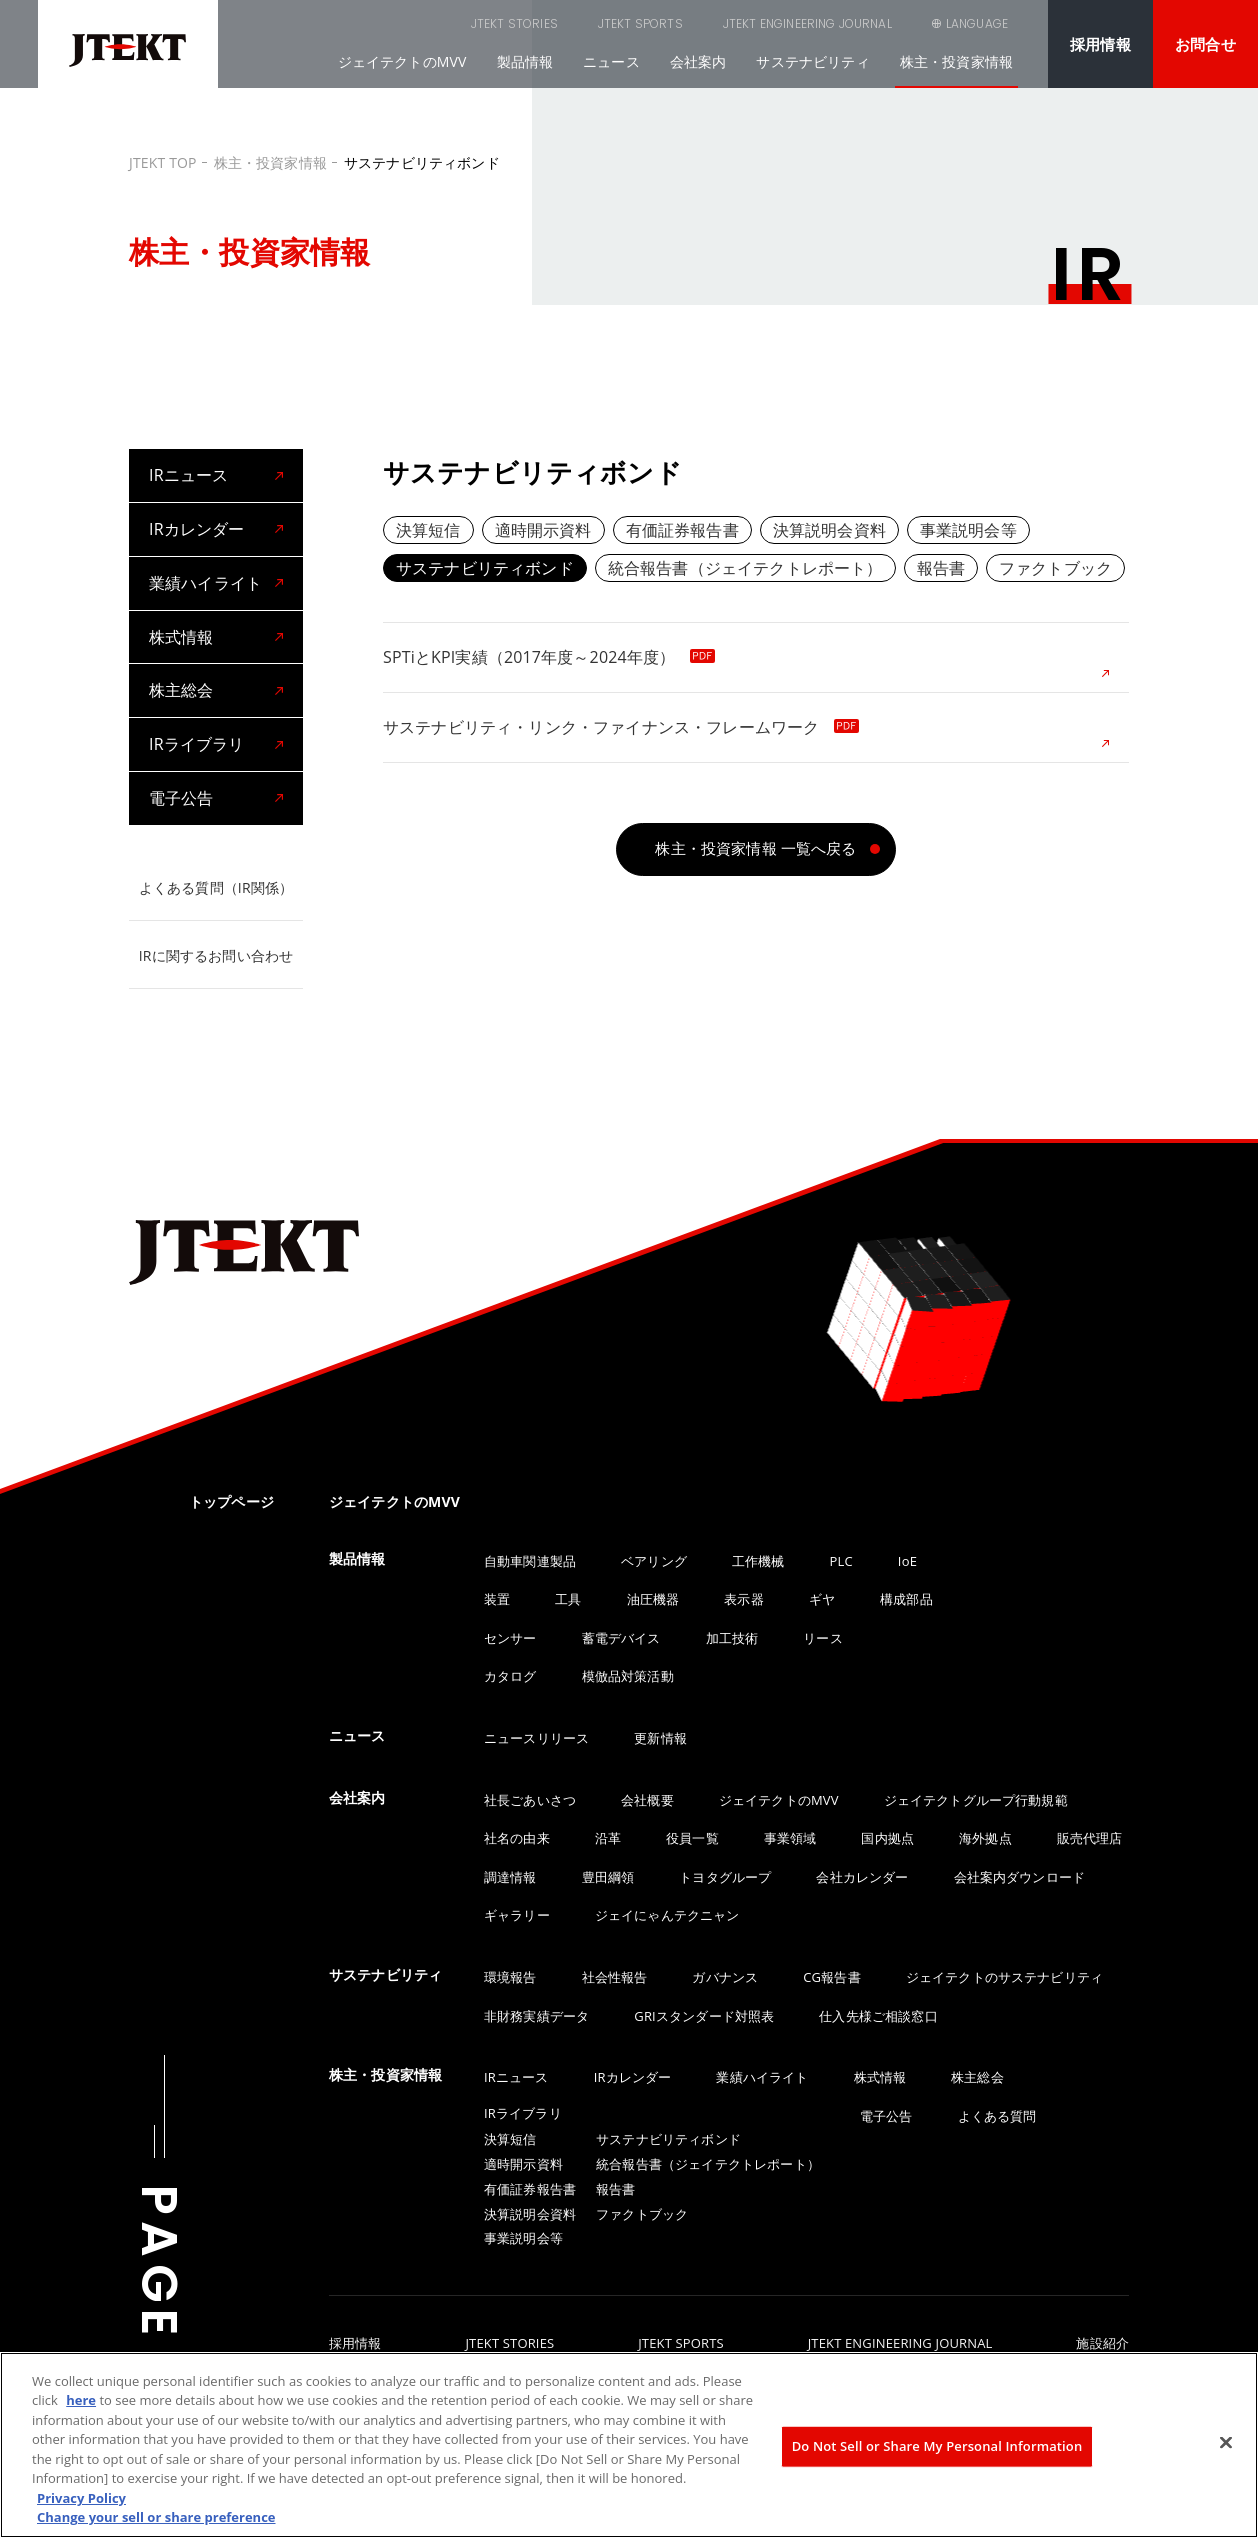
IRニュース (188, 475)
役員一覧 (692, 1838)
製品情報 (525, 61)
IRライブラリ (196, 744)
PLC (841, 1561)
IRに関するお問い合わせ (216, 955)
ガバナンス (725, 1977)
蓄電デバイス (621, 1638)
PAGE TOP (159, 2331)
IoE (907, 1561)
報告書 (941, 568)
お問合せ (1205, 44)
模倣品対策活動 (628, 1676)
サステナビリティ (812, 61)
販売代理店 (1090, 1838)
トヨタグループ (725, 1877)
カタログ (510, 1676)
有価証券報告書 (682, 530)
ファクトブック (1055, 568)
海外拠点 (985, 1838)
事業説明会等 (968, 530)
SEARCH (868, 23)
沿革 (608, 1838)
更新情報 (660, 1738)
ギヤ (822, 1599)
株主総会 (181, 690)
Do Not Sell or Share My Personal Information (937, 2446)
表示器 (743, 1599)
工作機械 (758, 1561)
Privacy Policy (81, 2498)
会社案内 (698, 61)
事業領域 (790, 1838)
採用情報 (1100, 44)
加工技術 (732, 1638)
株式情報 (181, 637)
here (81, 2400)
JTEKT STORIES (413, 23)
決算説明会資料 (829, 530)
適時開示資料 (543, 530)
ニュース (611, 61)
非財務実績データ (536, 2016)
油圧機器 (653, 1599)
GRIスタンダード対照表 (704, 2016)
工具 (568, 1599)
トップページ (231, 1501)
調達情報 (510, 1877)
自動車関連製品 (530, 1561)
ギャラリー (517, 1915)
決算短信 (428, 530)
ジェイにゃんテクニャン (667, 1915)
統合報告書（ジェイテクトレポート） (745, 568)
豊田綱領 (608, 1877)
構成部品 (906, 1599)
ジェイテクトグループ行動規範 (976, 1800)
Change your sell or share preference (156, 2517)
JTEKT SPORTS (539, 23)
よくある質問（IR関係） (216, 887)
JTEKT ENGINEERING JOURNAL (706, 23)
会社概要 (647, 1800)
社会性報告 (615, 1977)
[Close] (1226, 2442)
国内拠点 (887, 1838)
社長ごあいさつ (530, 1800)
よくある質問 (997, 2116)
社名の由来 (517, 1838)
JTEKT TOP (163, 162)
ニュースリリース (536, 1738)
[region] (629, 2445)
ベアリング (654, 1561)
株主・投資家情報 (956, 61)
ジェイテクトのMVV (402, 61)
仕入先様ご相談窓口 (878, 2016)
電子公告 (181, 798)
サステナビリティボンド (485, 568)
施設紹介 (1102, 2344)
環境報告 (510, 1977)
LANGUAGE (977, 23)
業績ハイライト (205, 583)
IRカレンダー (196, 529)
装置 (497, 1599)
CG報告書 (831, 1977)
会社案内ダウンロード (1020, 1877)
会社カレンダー (862, 1877)
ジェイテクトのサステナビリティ (1004, 1977)
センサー (510, 1638)
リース (822, 1638)
